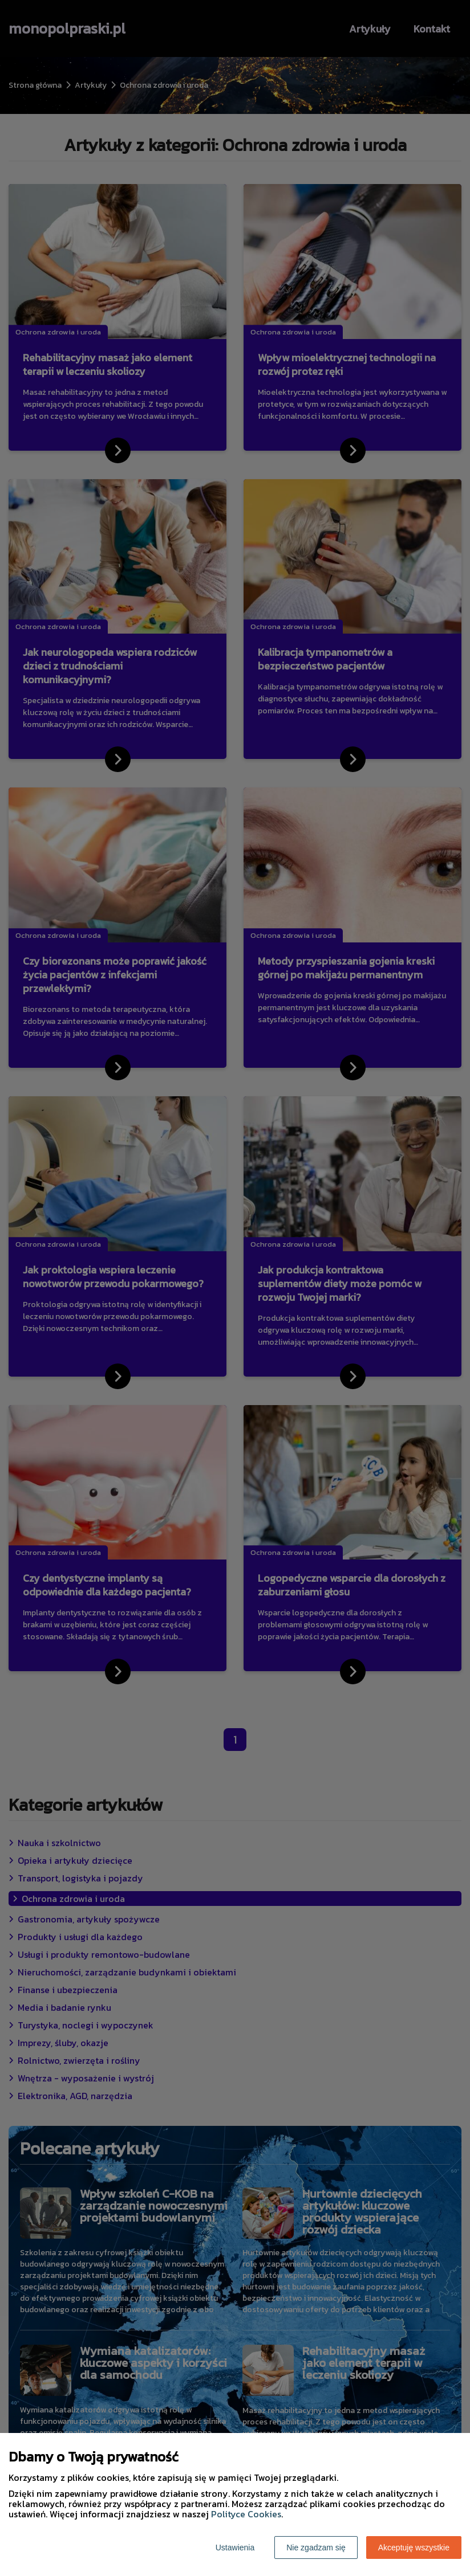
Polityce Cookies (246, 2514)
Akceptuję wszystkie (413, 2547)
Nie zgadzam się (316, 2547)
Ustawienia (235, 2547)
